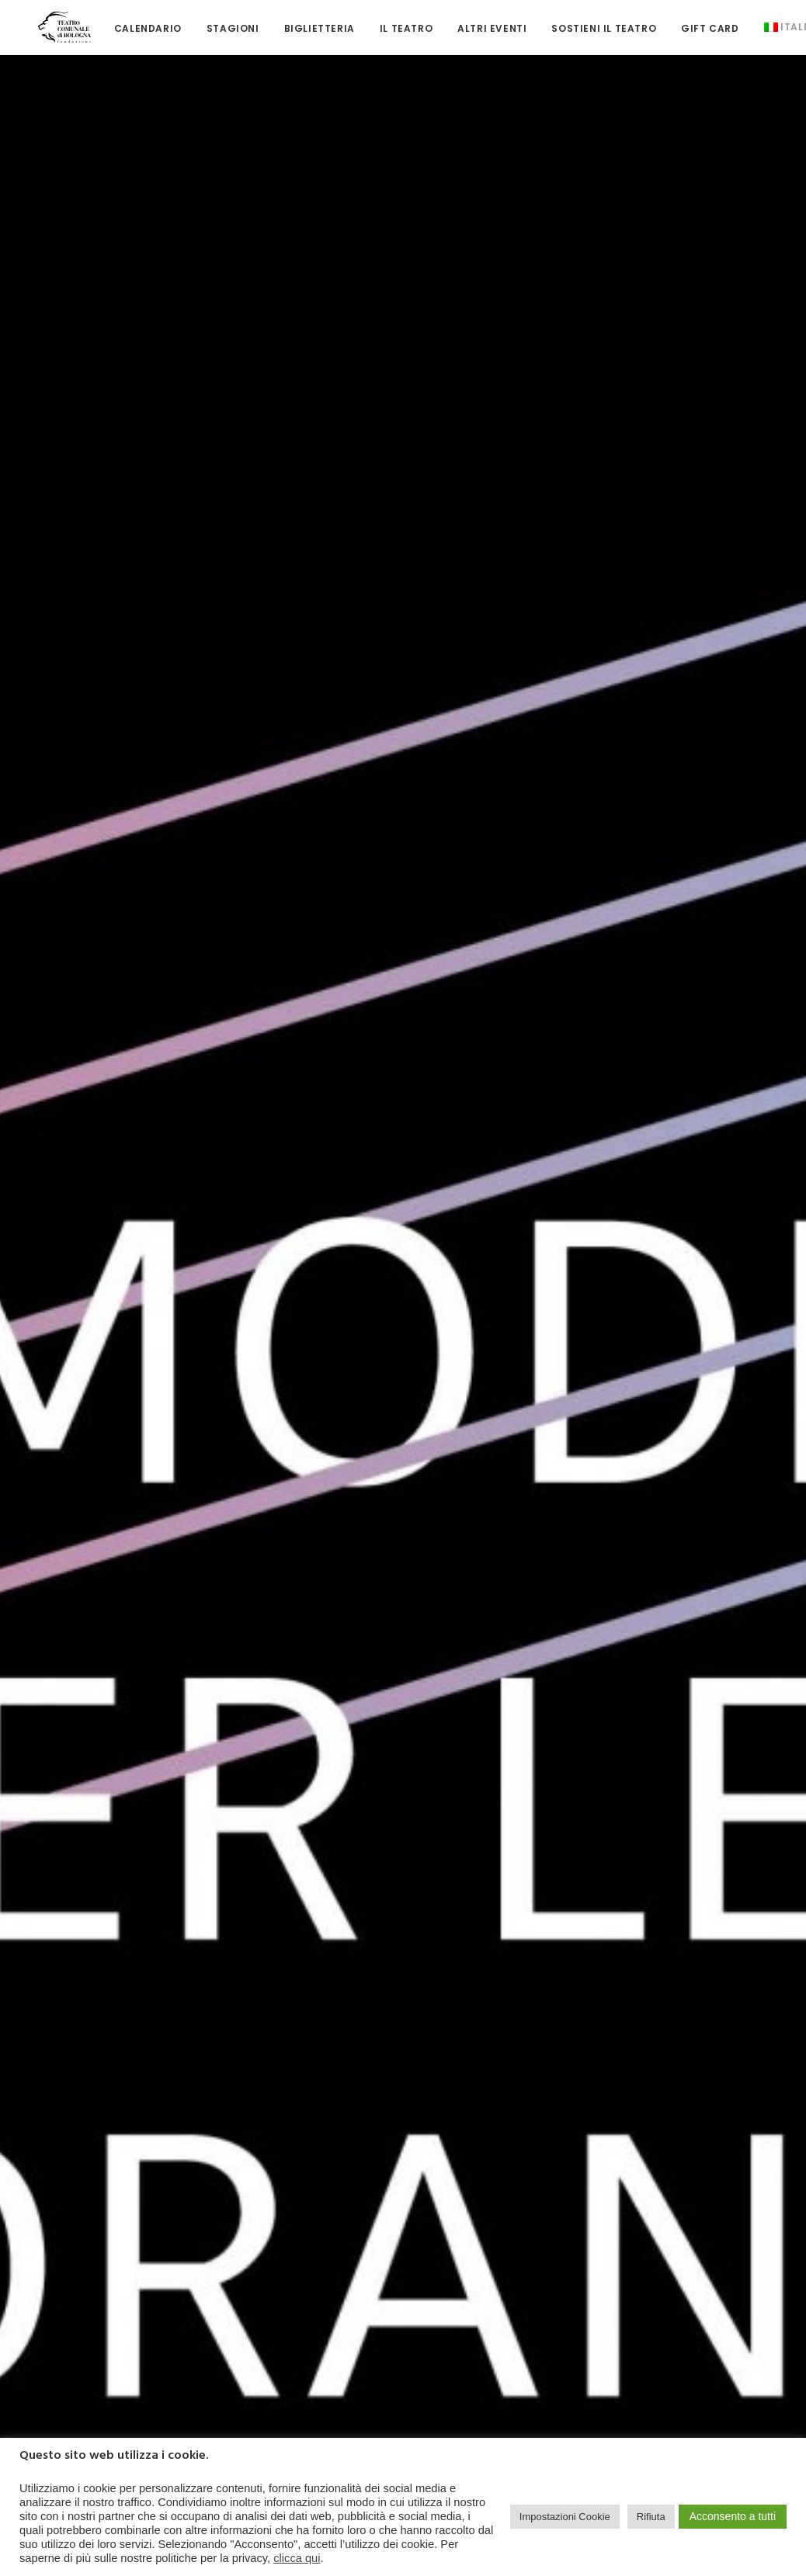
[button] (109, 806)
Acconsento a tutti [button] (733, 2516)
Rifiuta (651, 2516)
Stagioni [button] (213, 22)
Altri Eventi (473, 22)
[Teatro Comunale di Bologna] (55, 21)
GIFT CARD (691, 22)
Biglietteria (300, 22)
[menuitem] (128, 23)
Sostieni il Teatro (585, 22)
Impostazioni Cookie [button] (564, 2516)
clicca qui (296, 2558)
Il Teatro (386, 22)
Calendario (128, 22)
